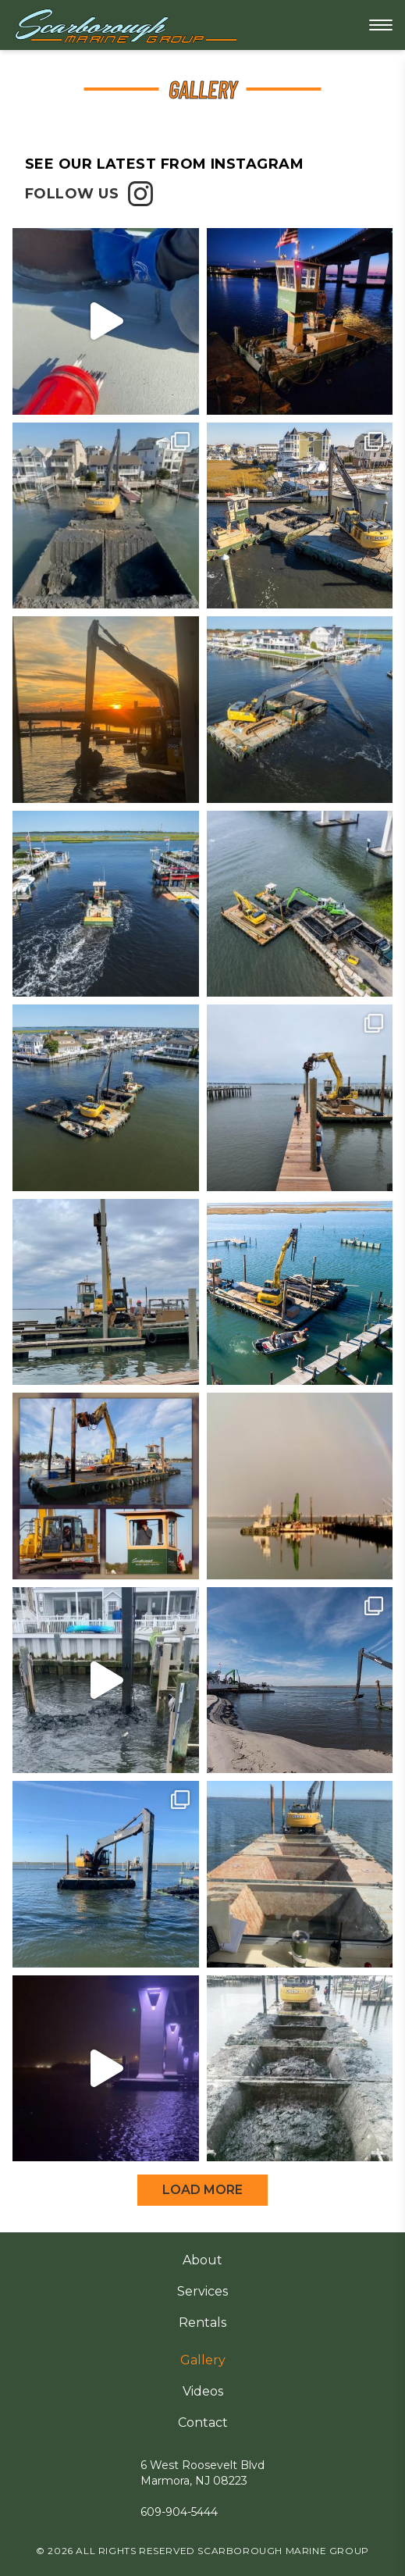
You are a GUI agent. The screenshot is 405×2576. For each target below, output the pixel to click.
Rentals (202, 2322)
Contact (203, 2422)
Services (202, 2291)
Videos (203, 2391)
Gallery (203, 2360)
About (202, 2260)
